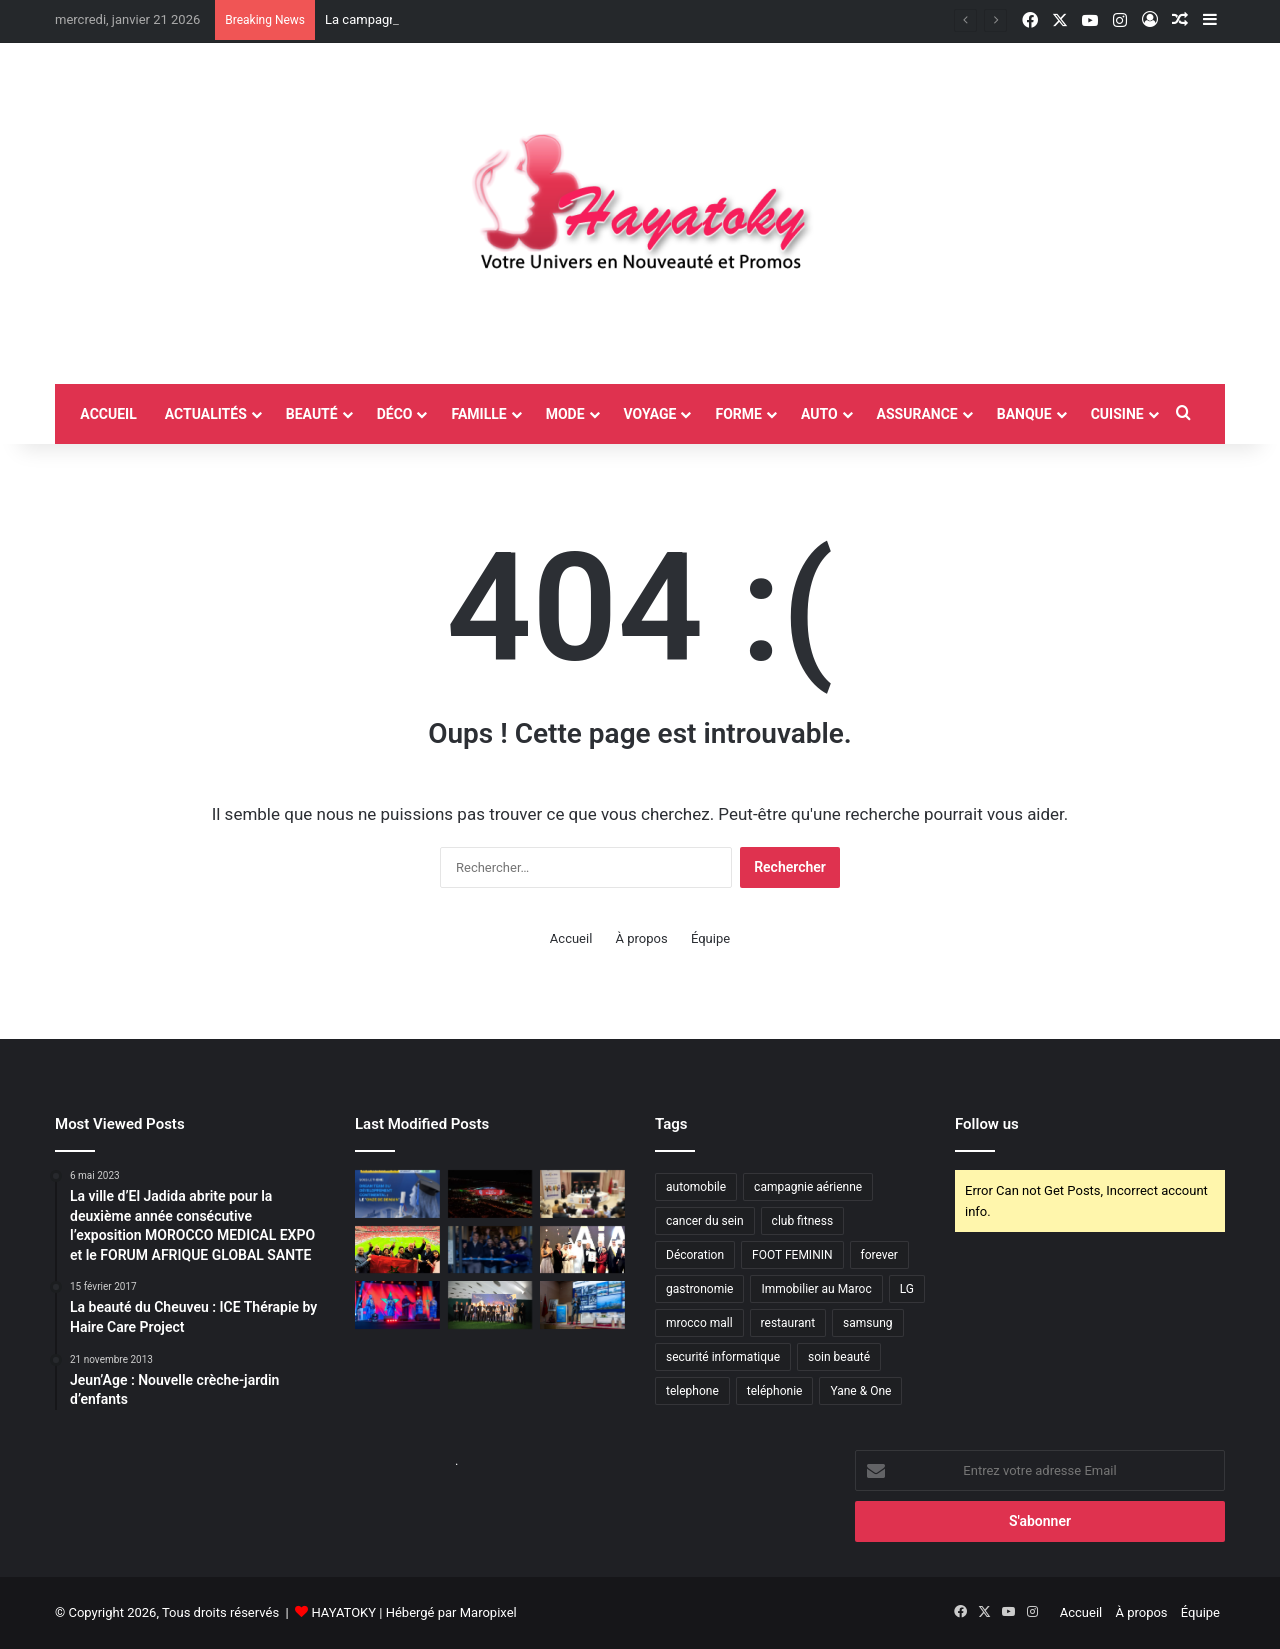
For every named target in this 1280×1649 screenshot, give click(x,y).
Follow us (987, 1124)
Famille (478, 414)
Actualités (206, 414)
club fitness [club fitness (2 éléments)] (802, 1221)
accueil (108, 414)
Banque (1024, 414)
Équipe (710, 938)
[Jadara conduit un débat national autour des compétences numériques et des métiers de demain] (582, 1194)
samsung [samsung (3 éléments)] (867, 1323)
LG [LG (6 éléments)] (907, 1289)
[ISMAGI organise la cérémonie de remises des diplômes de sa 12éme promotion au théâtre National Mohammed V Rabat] (397, 1194)
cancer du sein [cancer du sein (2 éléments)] (705, 1221)
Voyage (650, 414)
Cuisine (1117, 414)
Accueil (571, 938)
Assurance (917, 414)
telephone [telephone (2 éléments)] (692, 1391)
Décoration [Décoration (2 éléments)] (695, 1255)
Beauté (312, 414)
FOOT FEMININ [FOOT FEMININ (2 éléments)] (792, 1255)
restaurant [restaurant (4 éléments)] (788, 1323)
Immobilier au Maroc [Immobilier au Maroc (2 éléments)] (816, 1289)
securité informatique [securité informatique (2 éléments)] (723, 1357)
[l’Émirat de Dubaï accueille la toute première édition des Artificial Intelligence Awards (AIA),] (582, 1250)
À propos (642, 938)
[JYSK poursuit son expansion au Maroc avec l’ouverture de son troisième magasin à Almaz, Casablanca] (490, 1250)
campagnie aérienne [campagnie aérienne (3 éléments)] (808, 1187)
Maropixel (488, 1612)
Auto (819, 414)
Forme (738, 414)
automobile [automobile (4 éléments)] (696, 1187)
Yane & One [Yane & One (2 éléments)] (860, 1391)
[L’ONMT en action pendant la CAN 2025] (397, 1250)
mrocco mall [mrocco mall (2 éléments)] (699, 1323)
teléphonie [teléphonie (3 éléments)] (775, 1391)
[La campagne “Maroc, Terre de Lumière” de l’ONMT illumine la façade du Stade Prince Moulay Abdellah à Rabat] (490, 1194)
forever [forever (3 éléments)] (879, 1255)
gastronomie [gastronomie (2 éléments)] (699, 1289)
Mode (565, 414)
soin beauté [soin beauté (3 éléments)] (839, 1357)
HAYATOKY (343, 1612)
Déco (395, 414)
